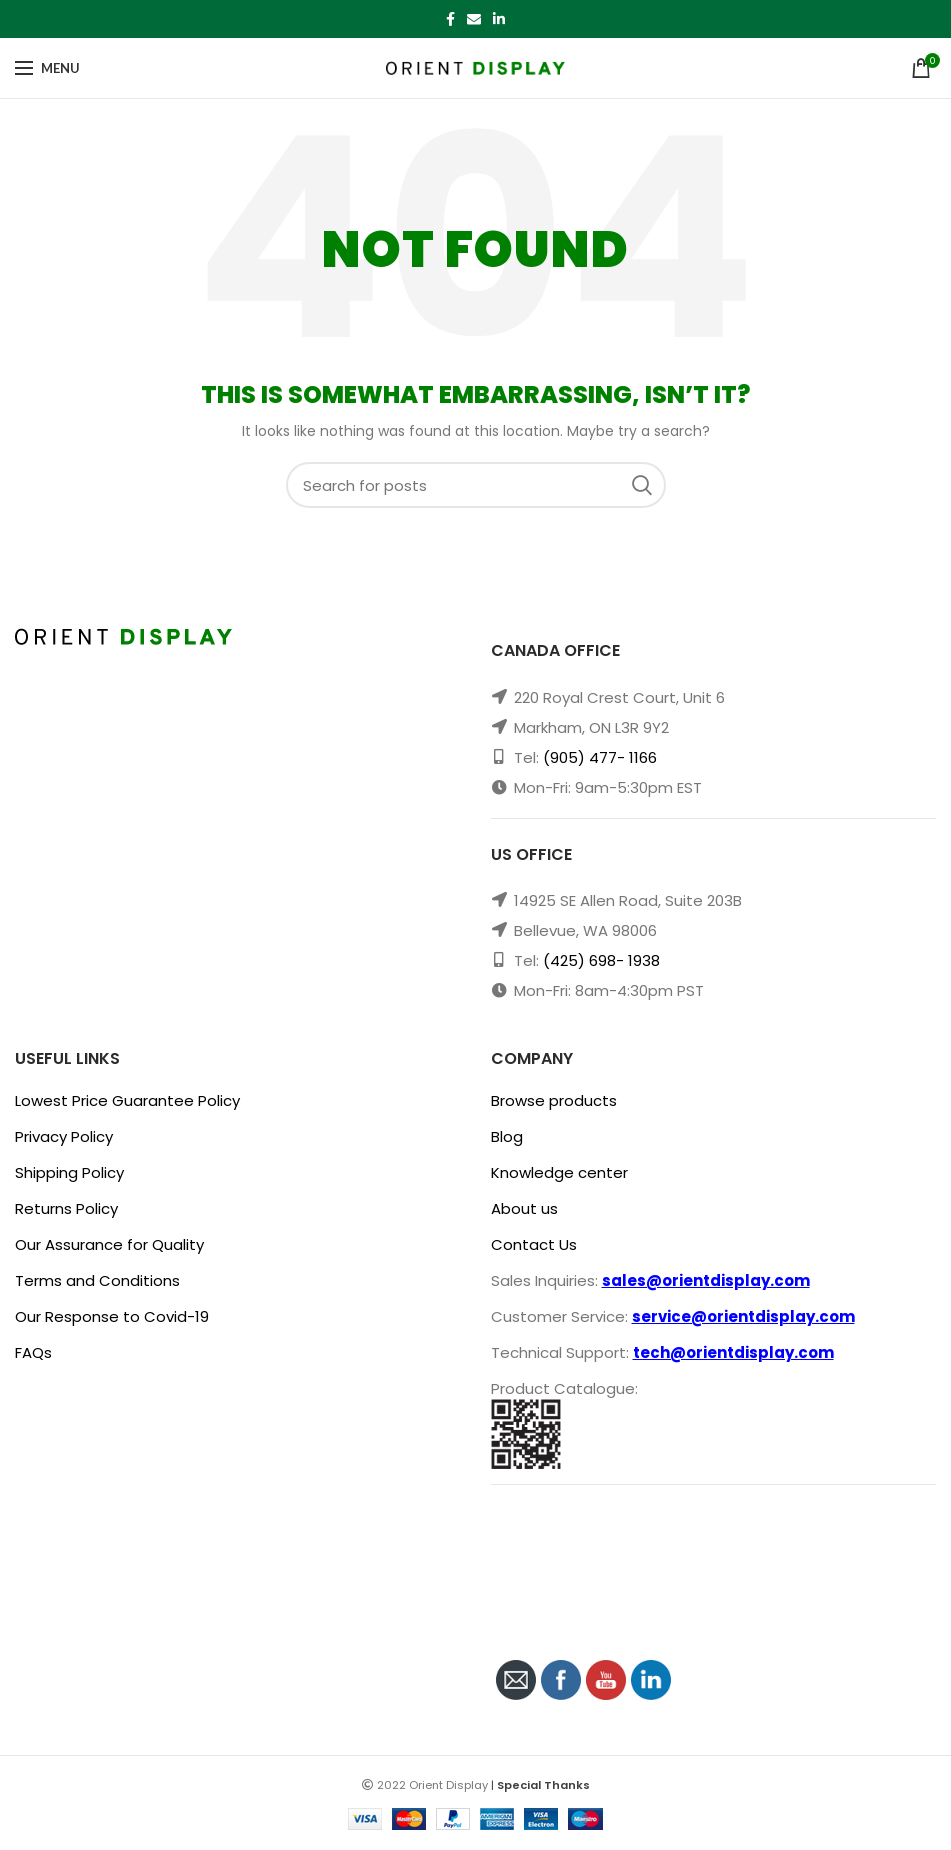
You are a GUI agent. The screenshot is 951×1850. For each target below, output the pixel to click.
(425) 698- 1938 (601, 960)
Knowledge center (559, 1172)
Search (649, 485)
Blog (507, 1136)
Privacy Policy (64, 1136)
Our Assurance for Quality (109, 1244)
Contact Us (534, 1244)
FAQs (33, 1352)
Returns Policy (66, 1208)
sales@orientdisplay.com (706, 1280)
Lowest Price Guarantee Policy (127, 1100)
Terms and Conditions (97, 1280)
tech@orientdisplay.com (733, 1352)
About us (524, 1208)
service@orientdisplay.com (743, 1316)
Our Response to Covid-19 (112, 1316)
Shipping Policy (69, 1172)
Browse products (554, 1100)
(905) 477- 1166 (600, 757)
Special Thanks (543, 1785)
